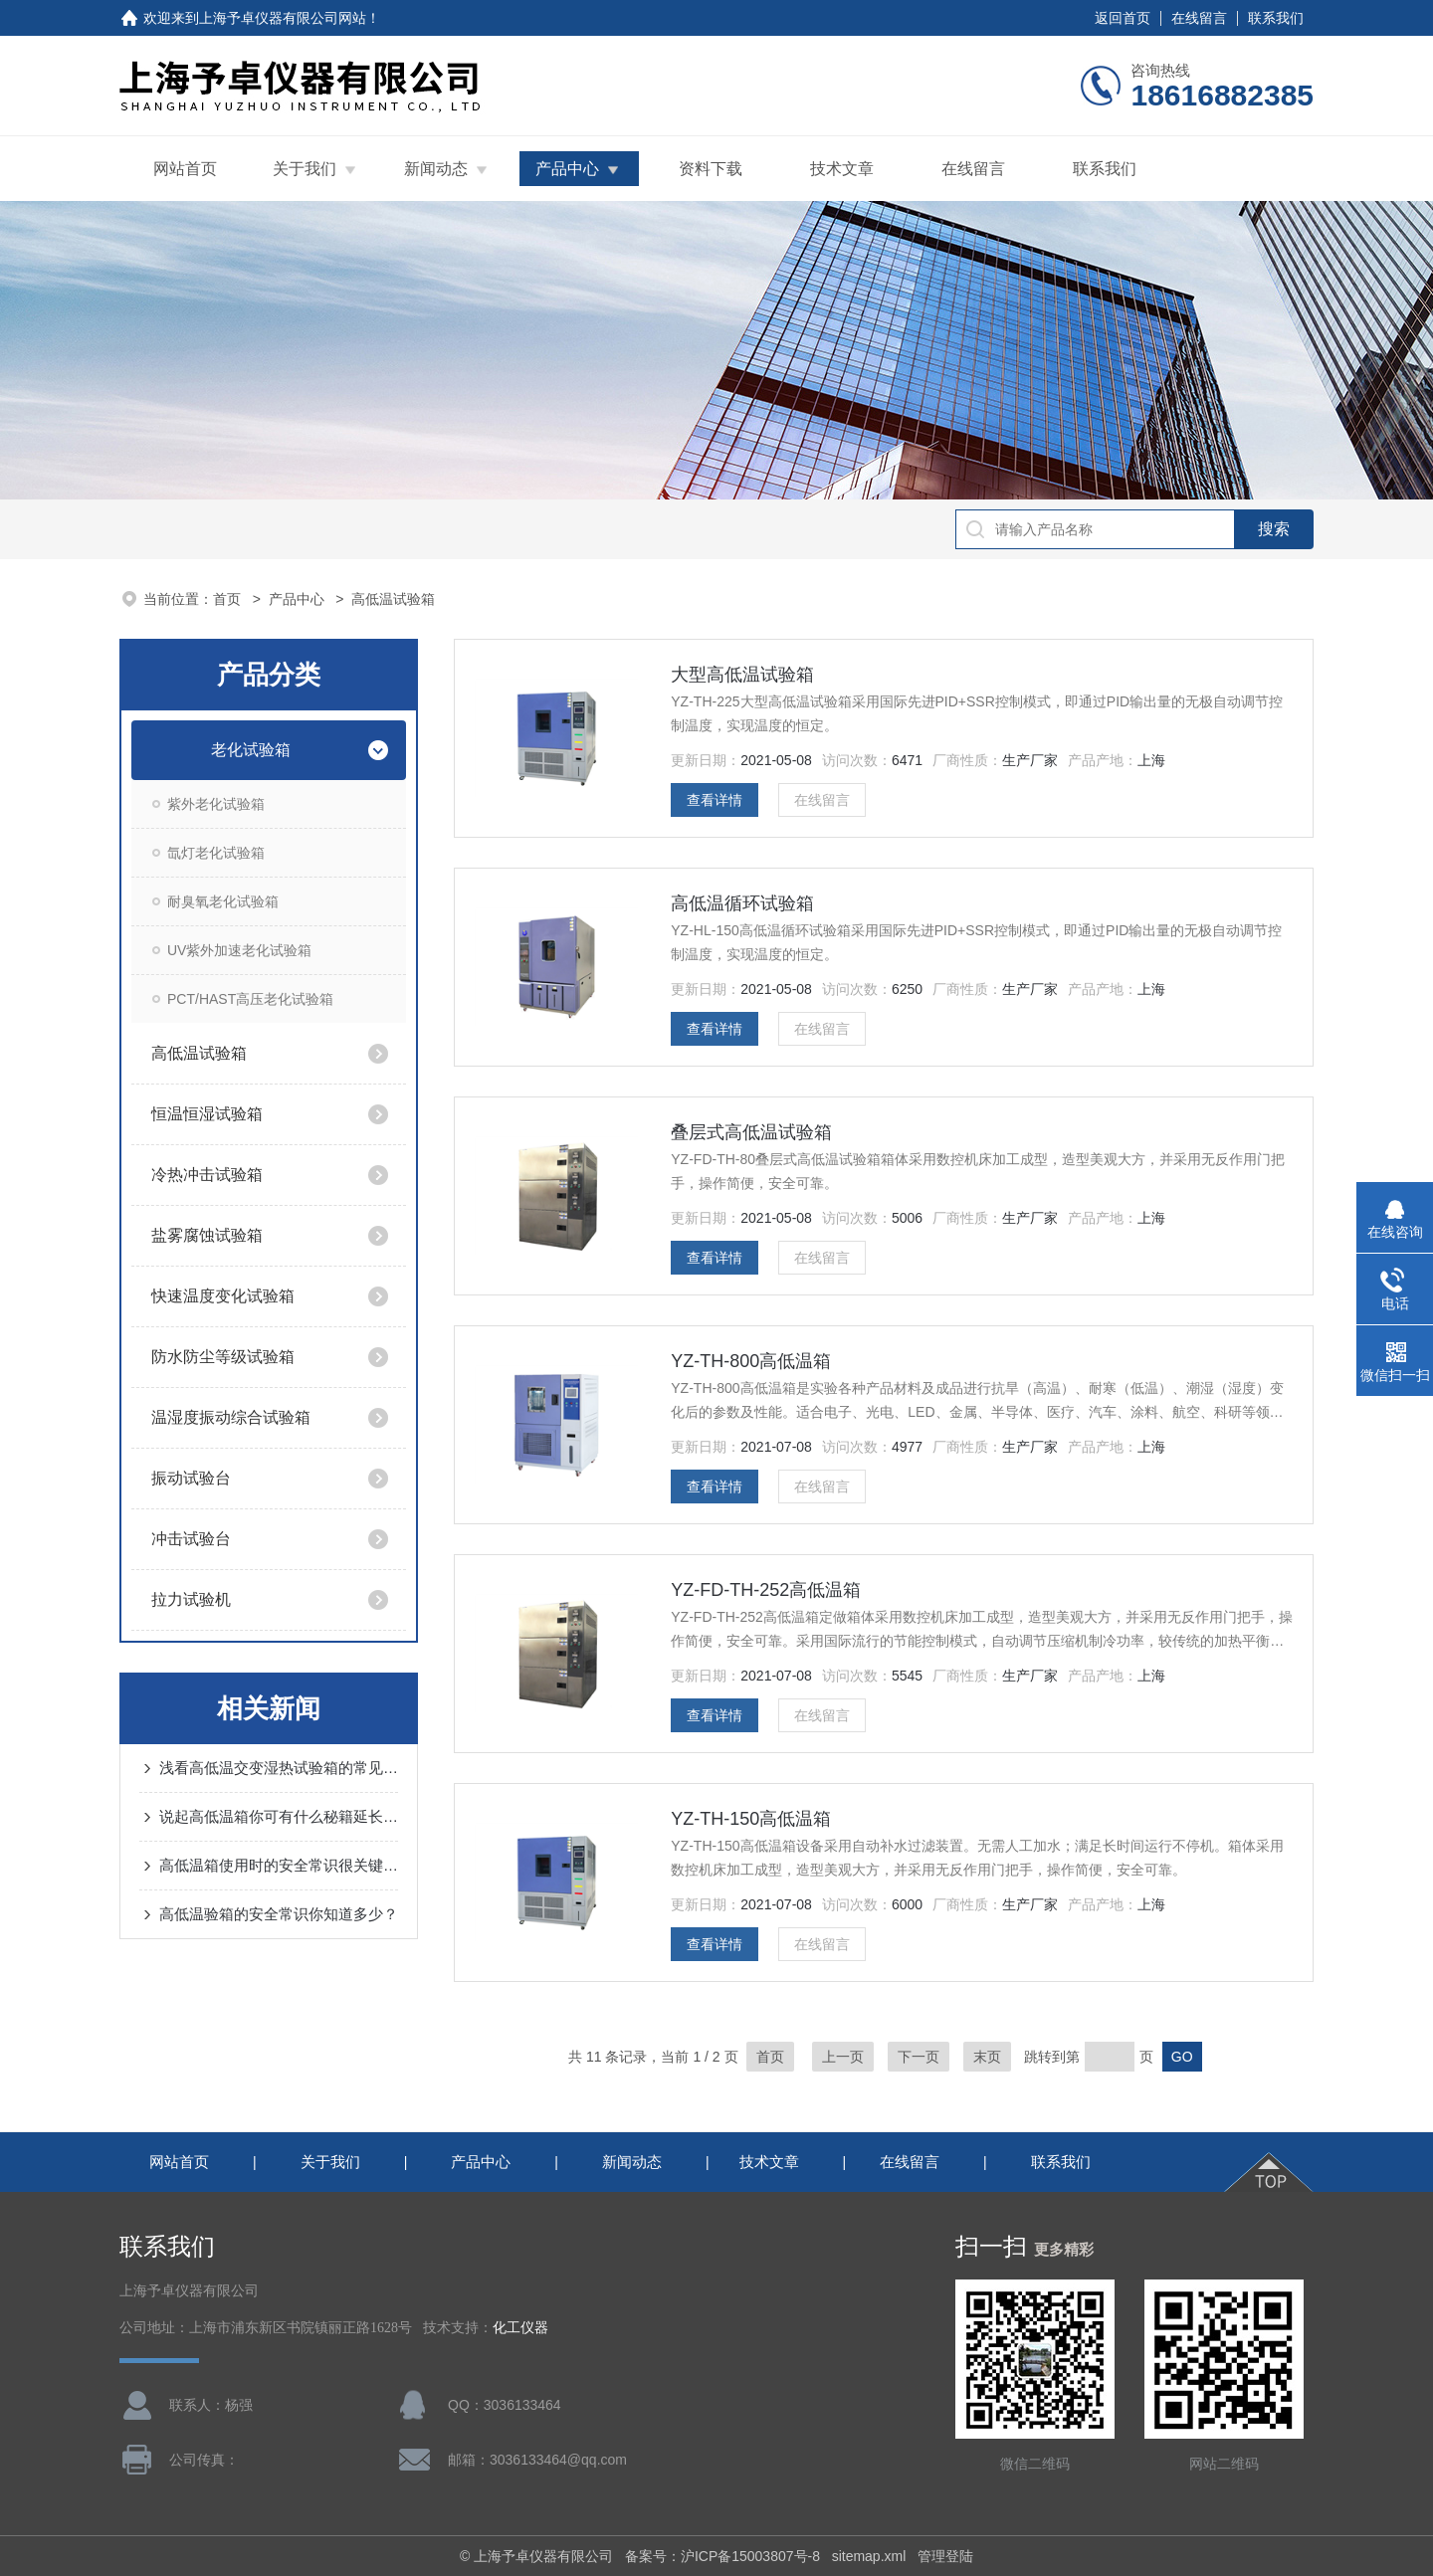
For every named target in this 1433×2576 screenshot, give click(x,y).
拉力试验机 (191, 1599)
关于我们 (304, 168)
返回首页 (1122, 18)
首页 (229, 599)
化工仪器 (520, 2327)
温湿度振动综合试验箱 (230, 1417)
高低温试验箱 (199, 1053)
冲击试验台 (191, 1538)
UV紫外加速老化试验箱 (239, 950)
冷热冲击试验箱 (207, 1174)
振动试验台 (191, 1478)
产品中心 (567, 168)
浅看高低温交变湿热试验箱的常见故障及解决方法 (278, 1767)
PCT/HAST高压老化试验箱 (250, 999)
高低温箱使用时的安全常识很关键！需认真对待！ (278, 1865)
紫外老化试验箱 (216, 804)
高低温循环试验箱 (742, 903)
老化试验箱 (251, 749)
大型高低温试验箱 (742, 675)
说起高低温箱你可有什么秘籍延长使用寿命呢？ (278, 1816)
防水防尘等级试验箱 (223, 1356)
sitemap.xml (869, 2556)
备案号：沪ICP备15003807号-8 (722, 2556)
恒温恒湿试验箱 (207, 1113)
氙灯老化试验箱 (216, 853)
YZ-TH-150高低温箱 (751, 1819)
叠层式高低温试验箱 (751, 1132)
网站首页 (185, 168)
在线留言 (1199, 18)
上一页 (843, 2057)
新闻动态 (436, 168)
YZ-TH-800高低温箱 (751, 1361)
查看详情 (714, 800)
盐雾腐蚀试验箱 (207, 1235)
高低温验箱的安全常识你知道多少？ (278, 1913)
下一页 (918, 2057)
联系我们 (1276, 18)
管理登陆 (945, 2556)
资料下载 (710, 168)
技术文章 (842, 168)
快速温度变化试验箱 (223, 1296)
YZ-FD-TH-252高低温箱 (766, 1590)
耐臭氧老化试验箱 (223, 901)
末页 (987, 2057)
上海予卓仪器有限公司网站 (282, 18)
